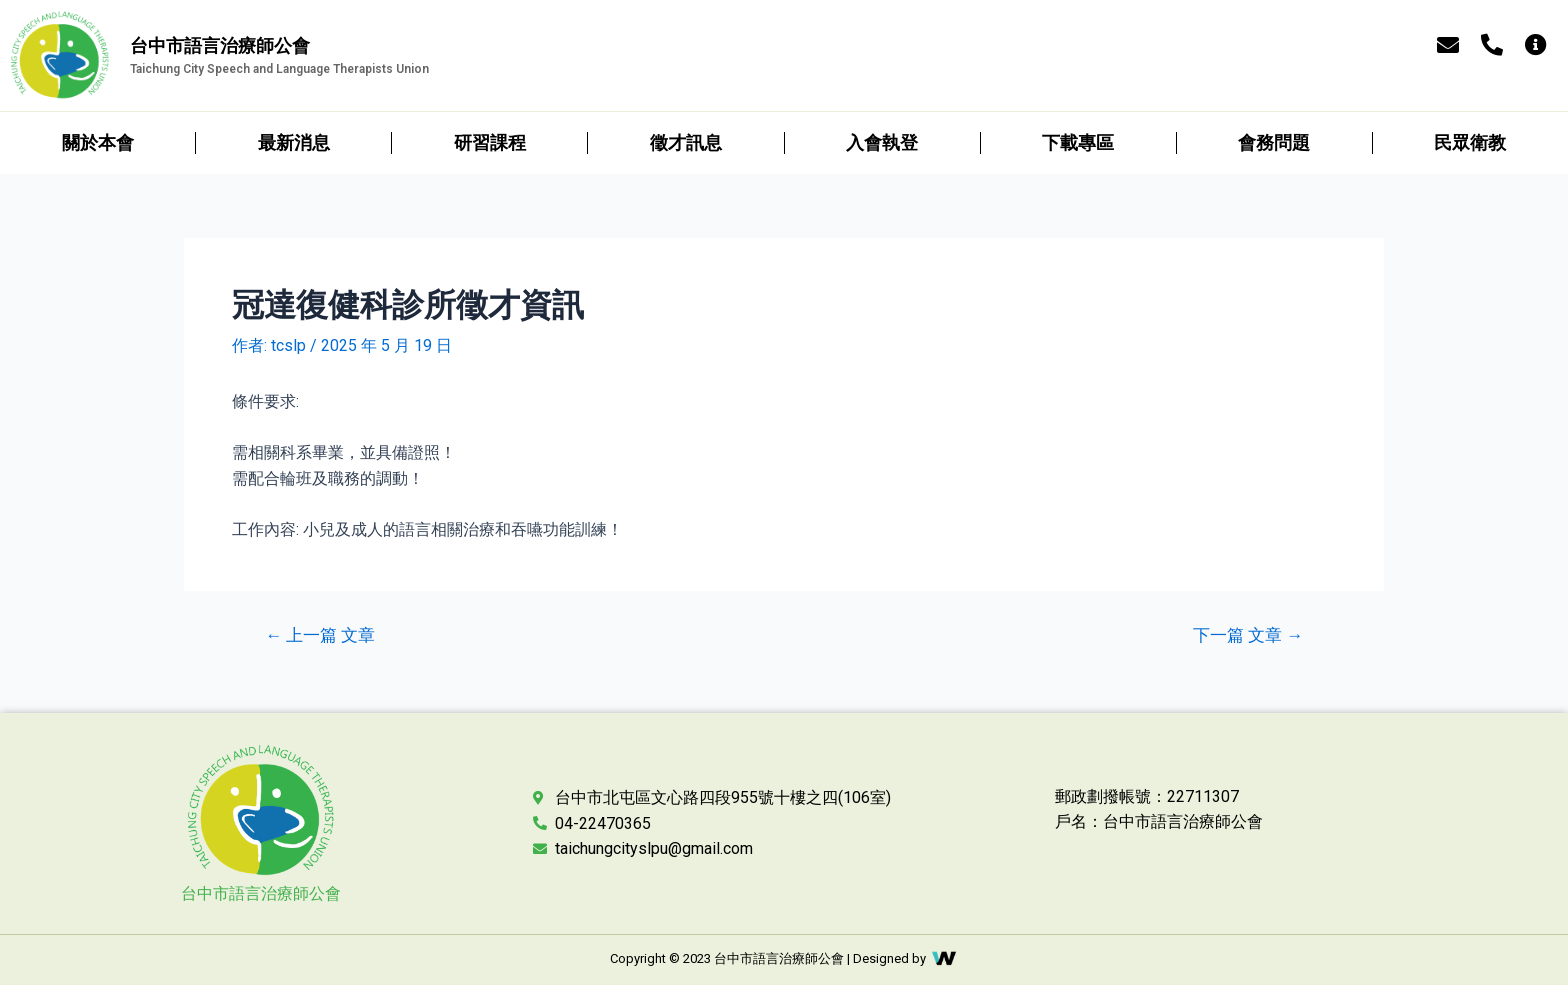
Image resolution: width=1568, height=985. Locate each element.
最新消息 (294, 142)
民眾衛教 (1470, 142)
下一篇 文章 (1248, 635)
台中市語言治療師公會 (261, 893)
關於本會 (98, 142)
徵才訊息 (686, 142)
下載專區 (1078, 142)
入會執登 (882, 142)
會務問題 (1274, 142)
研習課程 (490, 142)
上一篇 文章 (320, 635)
